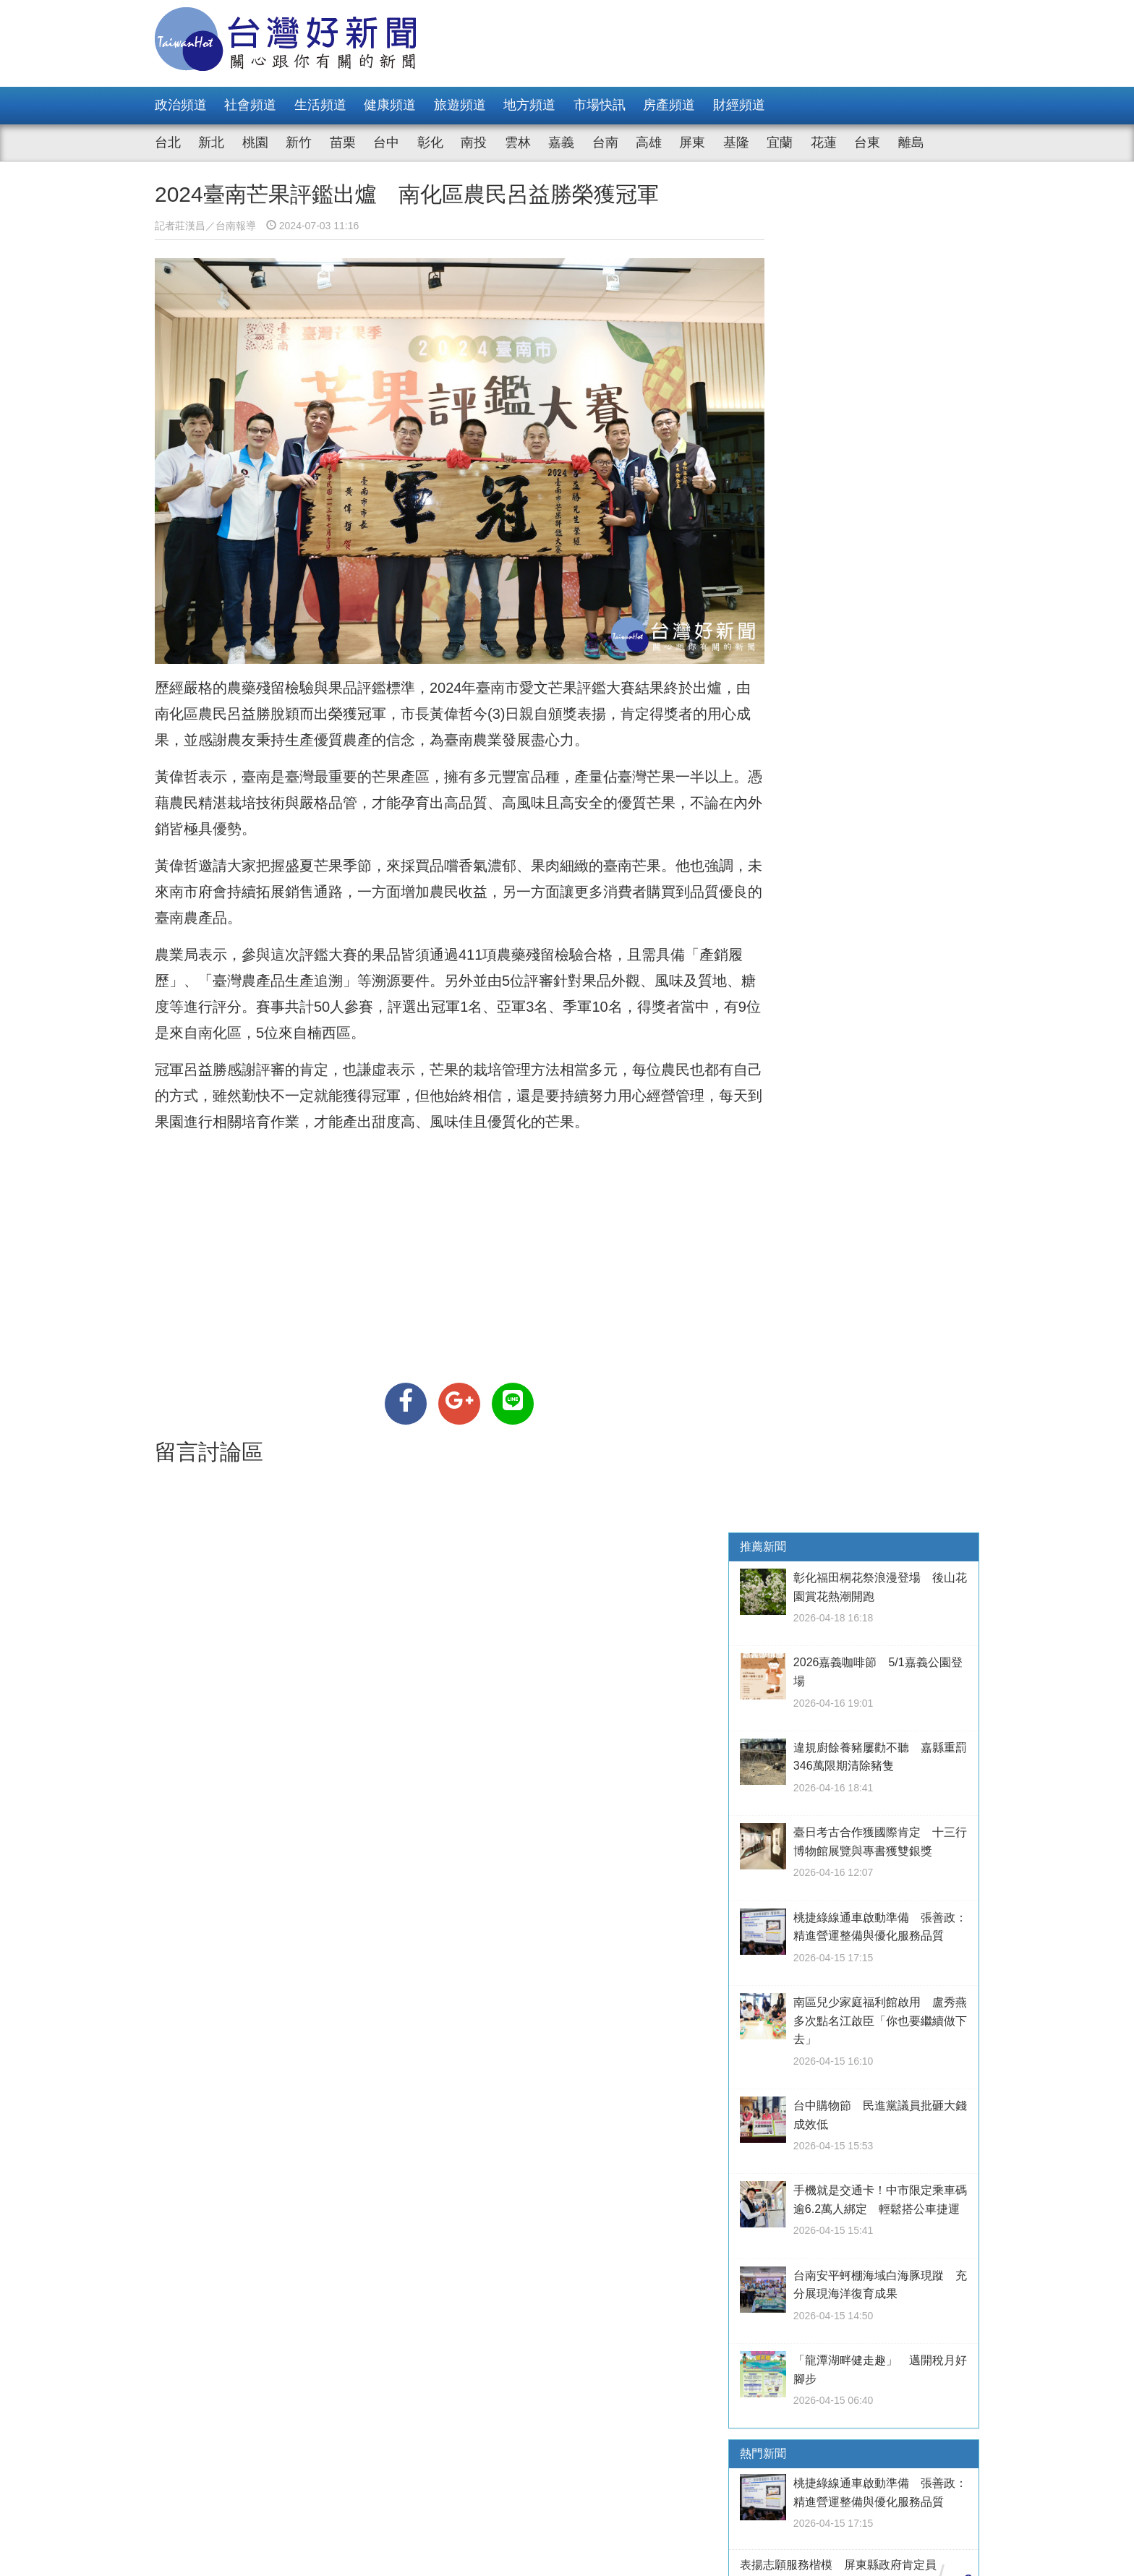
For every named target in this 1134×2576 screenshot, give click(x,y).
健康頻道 (390, 105)
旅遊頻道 (460, 105)
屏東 (692, 142)
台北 (168, 142)
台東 (867, 142)
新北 (211, 142)
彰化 (430, 142)
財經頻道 (739, 105)
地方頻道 (529, 105)
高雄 (649, 142)
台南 (605, 142)
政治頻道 (181, 105)
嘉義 (561, 142)
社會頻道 (250, 105)
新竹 (299, 142)
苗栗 (343, 142)
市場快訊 (600, 105)
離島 (911, 142)
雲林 (518, 142)
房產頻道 (669, 105)
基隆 (736, 142)
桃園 (255, 142)
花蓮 (824, 142)
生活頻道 (320, 105)
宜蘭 (780, 142)
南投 (474, 142)
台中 (386, 142)
